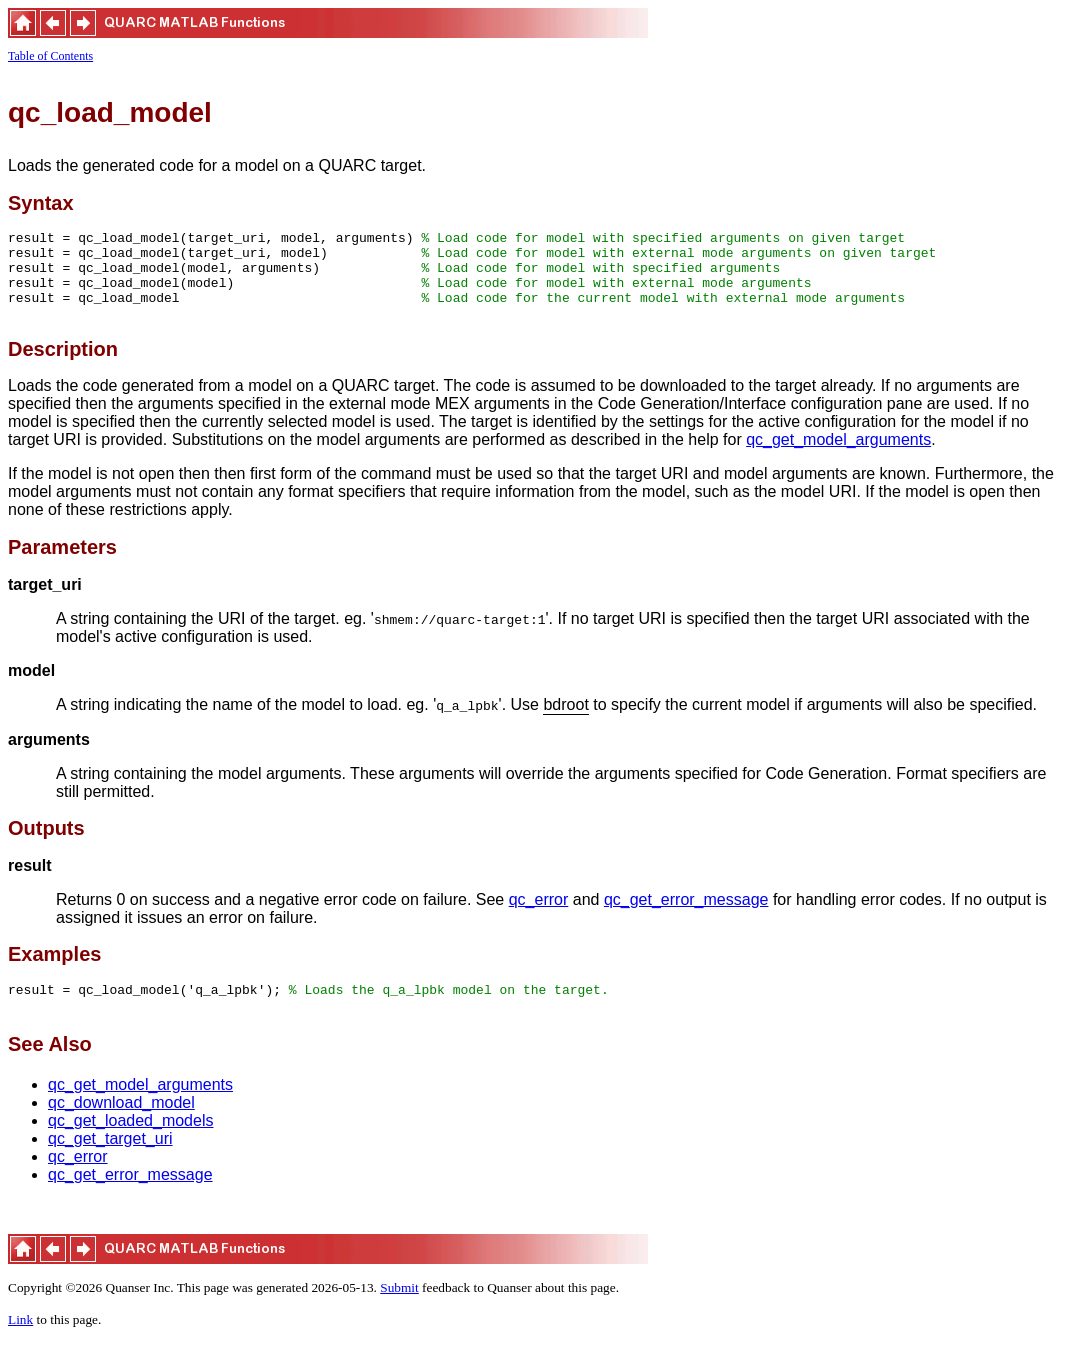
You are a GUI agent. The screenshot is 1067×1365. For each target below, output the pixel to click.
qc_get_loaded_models (130, 1144)
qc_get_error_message (686, 917)
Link (20, 1343)
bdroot (565, 723)
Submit (399, 1311)
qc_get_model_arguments (838, 457)
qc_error (539, 917)
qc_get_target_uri (110, 1162)
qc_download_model (121, 1126)
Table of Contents (50, 56)
